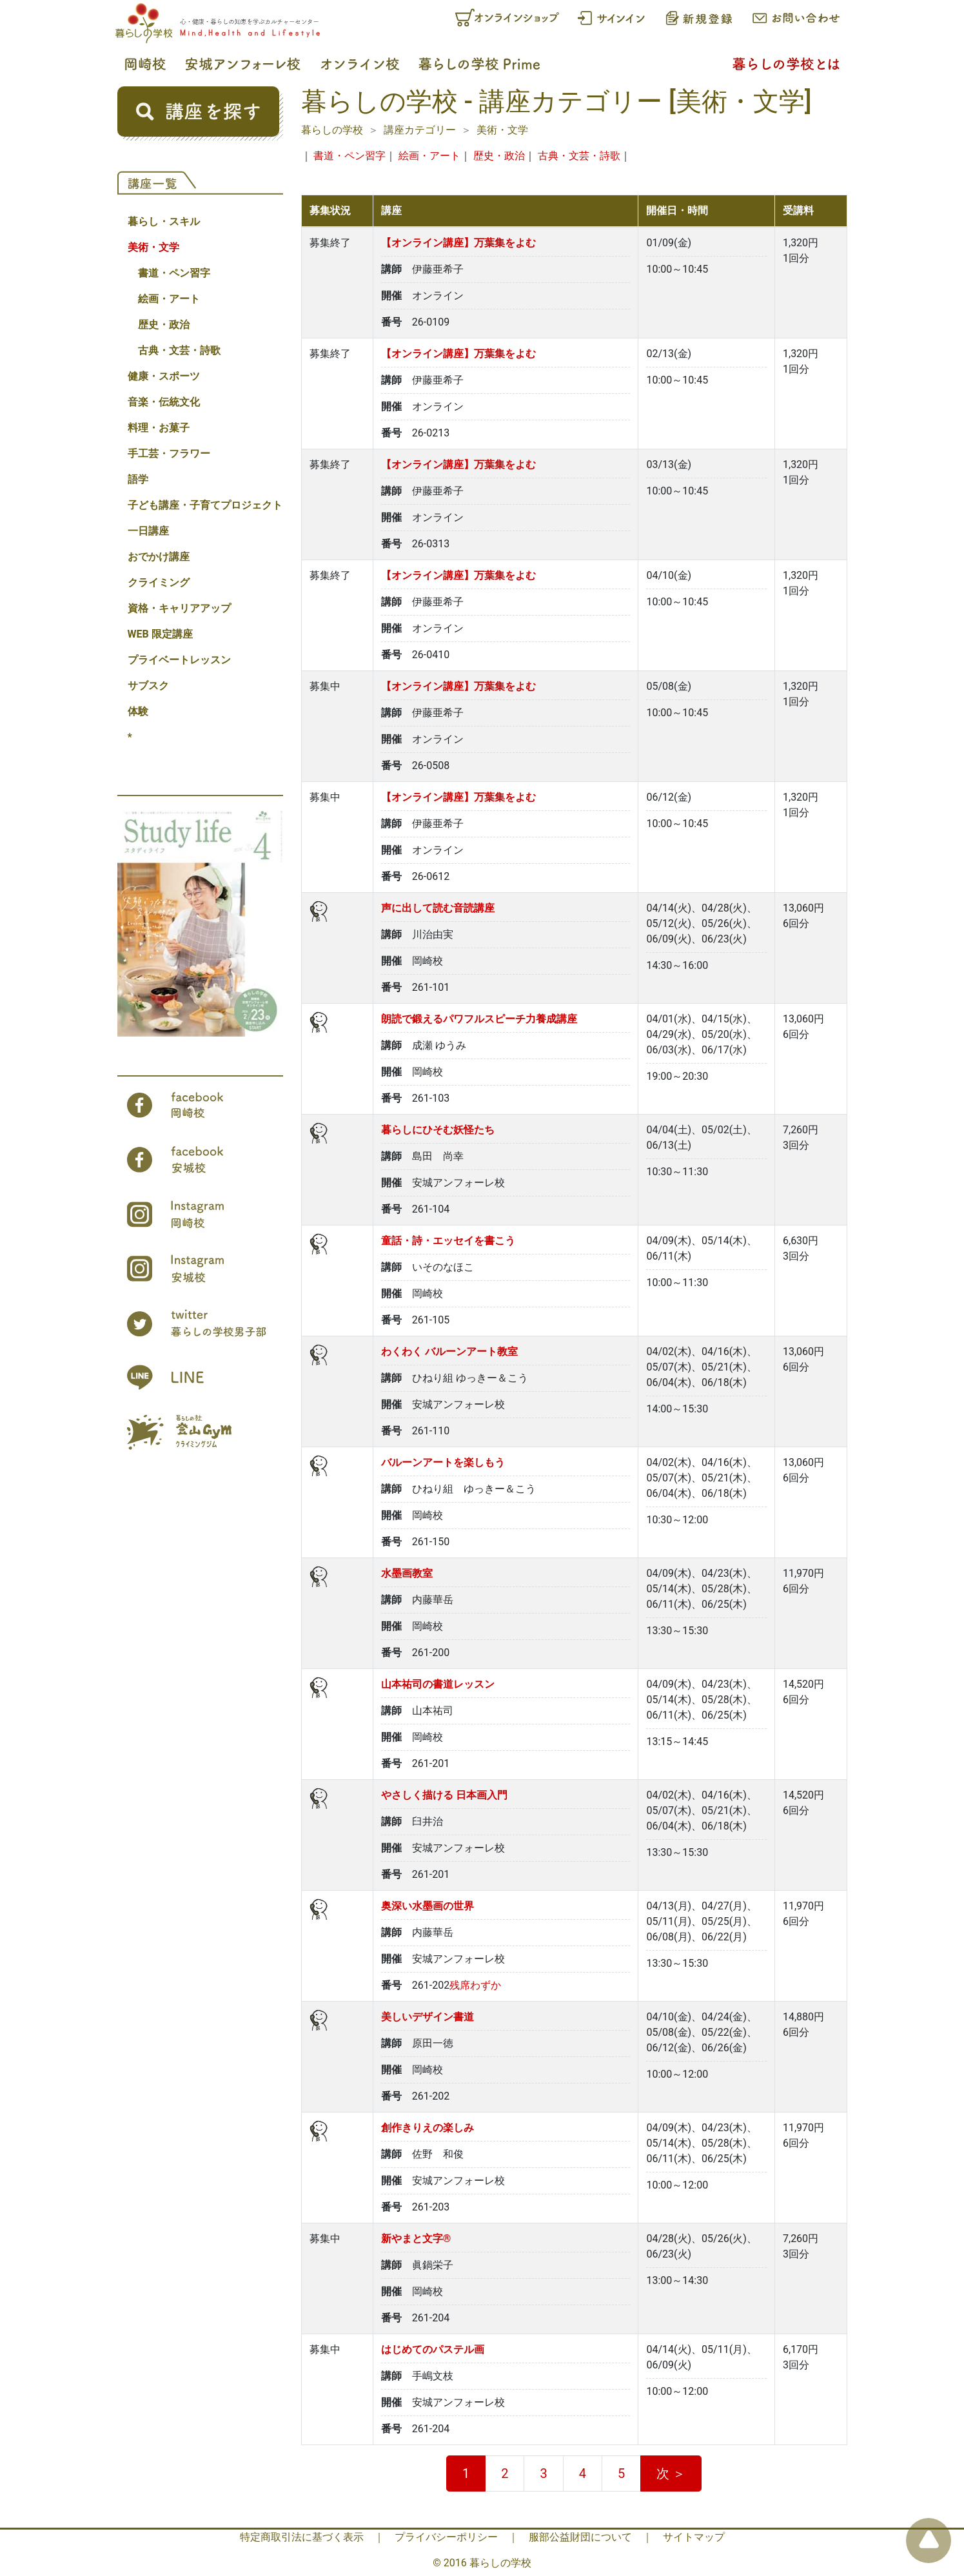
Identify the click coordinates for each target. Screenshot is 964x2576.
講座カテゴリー (420, 130)
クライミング (159, 582)
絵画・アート (169, 299)
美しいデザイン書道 (427, 2017)
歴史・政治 (164, 324)
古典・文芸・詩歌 (179, 350)
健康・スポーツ (164, 376)
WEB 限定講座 (160, 634)
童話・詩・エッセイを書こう (448, 1240)
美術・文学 (153, 247)
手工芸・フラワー (169, 453)
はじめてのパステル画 (432, 2349)
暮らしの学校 (332, 130)
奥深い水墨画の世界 (427, 1906)
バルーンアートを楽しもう (443, 1462)
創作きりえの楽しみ (427, 2128)
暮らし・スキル (164, 221)
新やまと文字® (416, 2238)
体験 (138, 711)
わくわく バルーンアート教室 (449, 1351)
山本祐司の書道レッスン (438, 1684)
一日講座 (148, 531)
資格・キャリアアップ (179, 608)
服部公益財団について (580, 2537)
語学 (138, 479)
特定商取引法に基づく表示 (302, 2537)
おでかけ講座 (159, 557)
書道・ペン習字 (174, 273)
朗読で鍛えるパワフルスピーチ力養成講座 (479, 1019)
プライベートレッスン (179, 660)
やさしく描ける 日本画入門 (444, 1795)
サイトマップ (694, 2537)
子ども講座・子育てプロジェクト (205, 505)
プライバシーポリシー (446, 2537)
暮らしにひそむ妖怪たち (438, 1130)
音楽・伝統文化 (164, 402)
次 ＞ (670, 2473)
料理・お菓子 (159, 428)
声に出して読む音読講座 (438, 908)
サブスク (148, 685)
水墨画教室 (407, 1573)
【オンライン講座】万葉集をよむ (458, 243)
